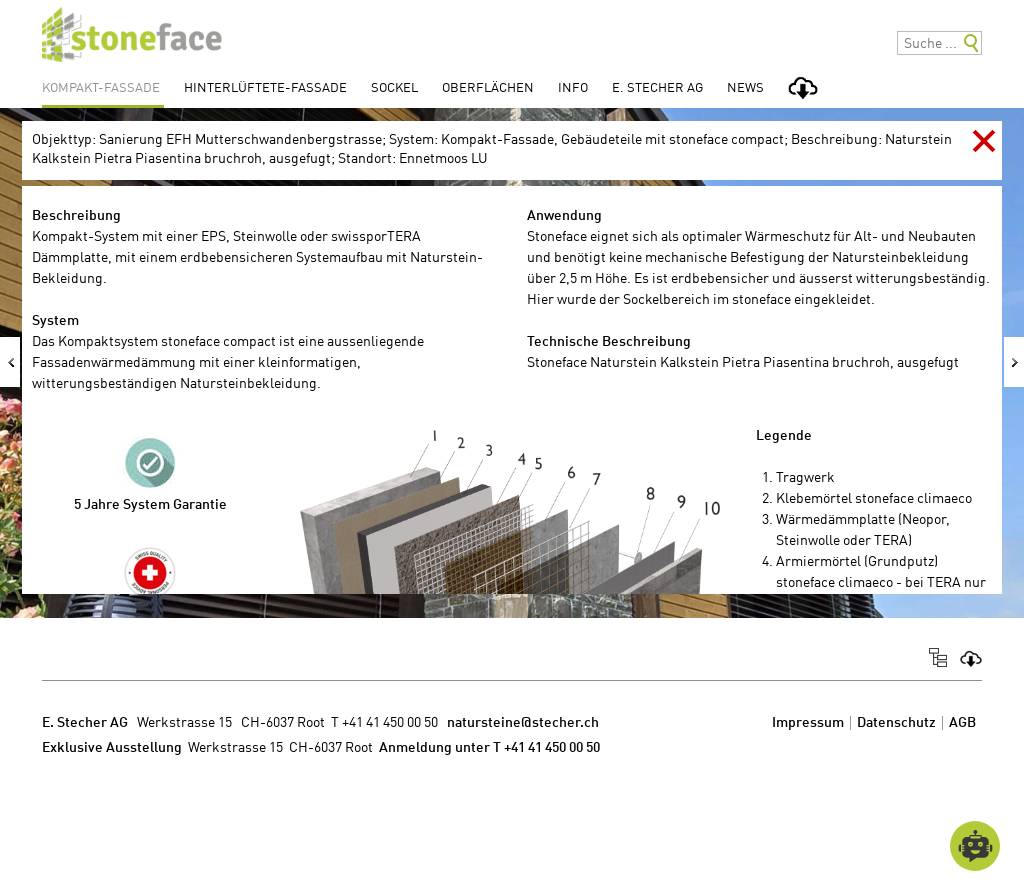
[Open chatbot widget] (975, 846)
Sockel (394, 88)
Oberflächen (488, 88)
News (745, 88)
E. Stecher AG (657, 88)
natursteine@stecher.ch (523, 723)
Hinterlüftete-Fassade (265, 88)
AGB (962, 723)
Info (573, 88)
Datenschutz (896, 723)
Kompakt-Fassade (101, 88)
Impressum (808, 723)
